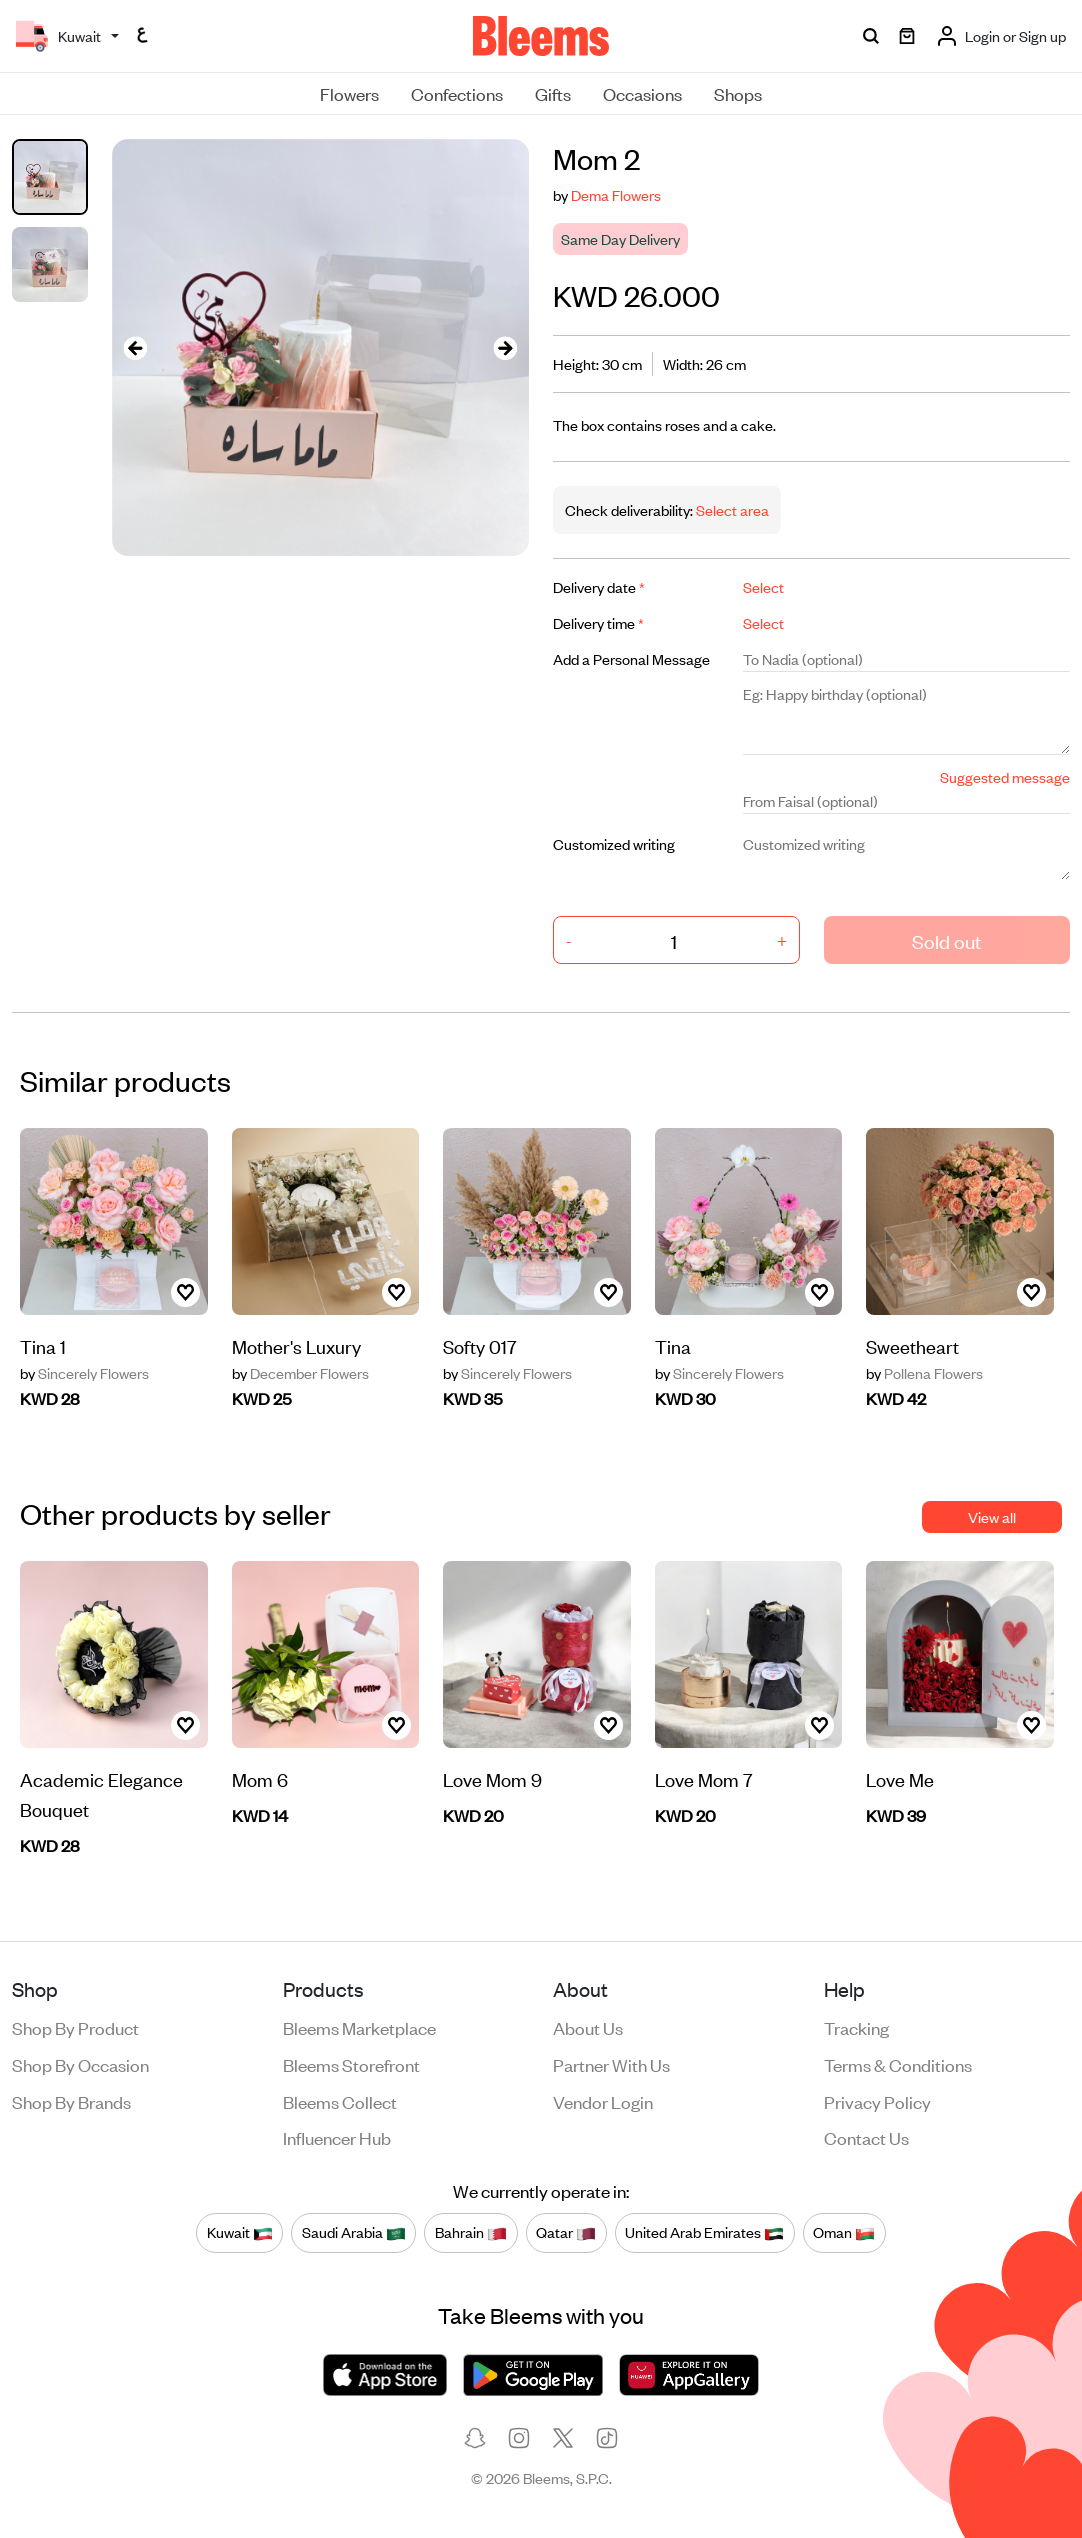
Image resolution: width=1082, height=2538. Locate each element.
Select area (731, 509)
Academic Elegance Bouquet (101, 1793)
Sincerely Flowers (84, 1373)
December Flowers (300, 1373)
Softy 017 (480, 1345)
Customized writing (614, 843)
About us (588, 2027)
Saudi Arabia (354, 2232)
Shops (738, 93)
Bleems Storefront (351, 2064)
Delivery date (599, 586)
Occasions (642, 93)
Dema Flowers (616, 194)
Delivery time (598, 622)
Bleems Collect (340, 2101)
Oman (844, 2232)
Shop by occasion (80, 2064)
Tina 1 (43, 1345)
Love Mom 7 (704, 1778)
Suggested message (1005, 776)
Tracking (856, 2027)
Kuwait (240, 2232)
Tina (673, 1345)
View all (992, 1516)
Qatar (566, 2232)
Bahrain (471, 2232)
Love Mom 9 (492, 1778)
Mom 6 (260, 1778)
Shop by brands (71, 2101)
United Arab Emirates (704, 2232)
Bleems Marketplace (359, 2027)
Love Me (900, 1778)
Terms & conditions (898, 2064)
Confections (457, 93)
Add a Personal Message (631, 658)
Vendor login (603, 2101)
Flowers (349, 93)
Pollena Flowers (924, 1373)
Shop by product (75, 2027)
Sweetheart (912, 1345)
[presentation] (136, 347)
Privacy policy (877, 2101)
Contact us (866, 2137)
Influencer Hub (337, 2137)
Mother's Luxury (296, 1345)
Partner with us (611, 2064)
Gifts (553, 93)
